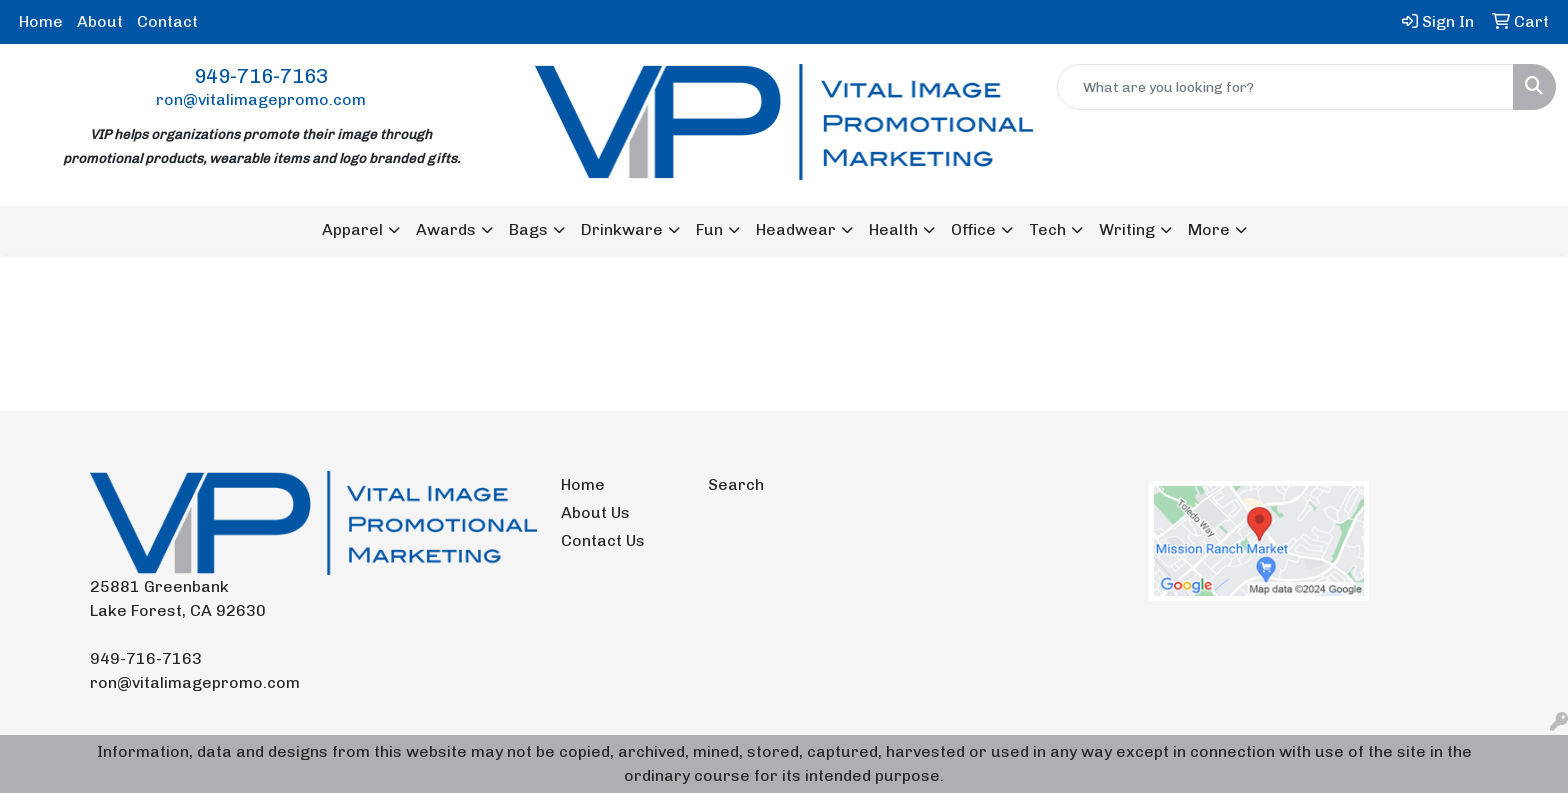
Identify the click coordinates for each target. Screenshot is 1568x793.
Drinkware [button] (622, 229)
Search (736, 484)
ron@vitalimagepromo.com (261, 99)
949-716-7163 (261, 76)
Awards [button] (446, 229)
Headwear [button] (796, 229)
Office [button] (973, 229)
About (100, 21)
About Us (595, 512)
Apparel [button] (352, 229)
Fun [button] (709, 229)
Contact (167, 21)
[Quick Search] (1285, 87)
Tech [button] (1047, 229)
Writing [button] (1127, 229)
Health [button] (893, 229)
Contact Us (603, 540)
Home (41, 21)
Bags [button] (528, 229)
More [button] (1209, 229)
